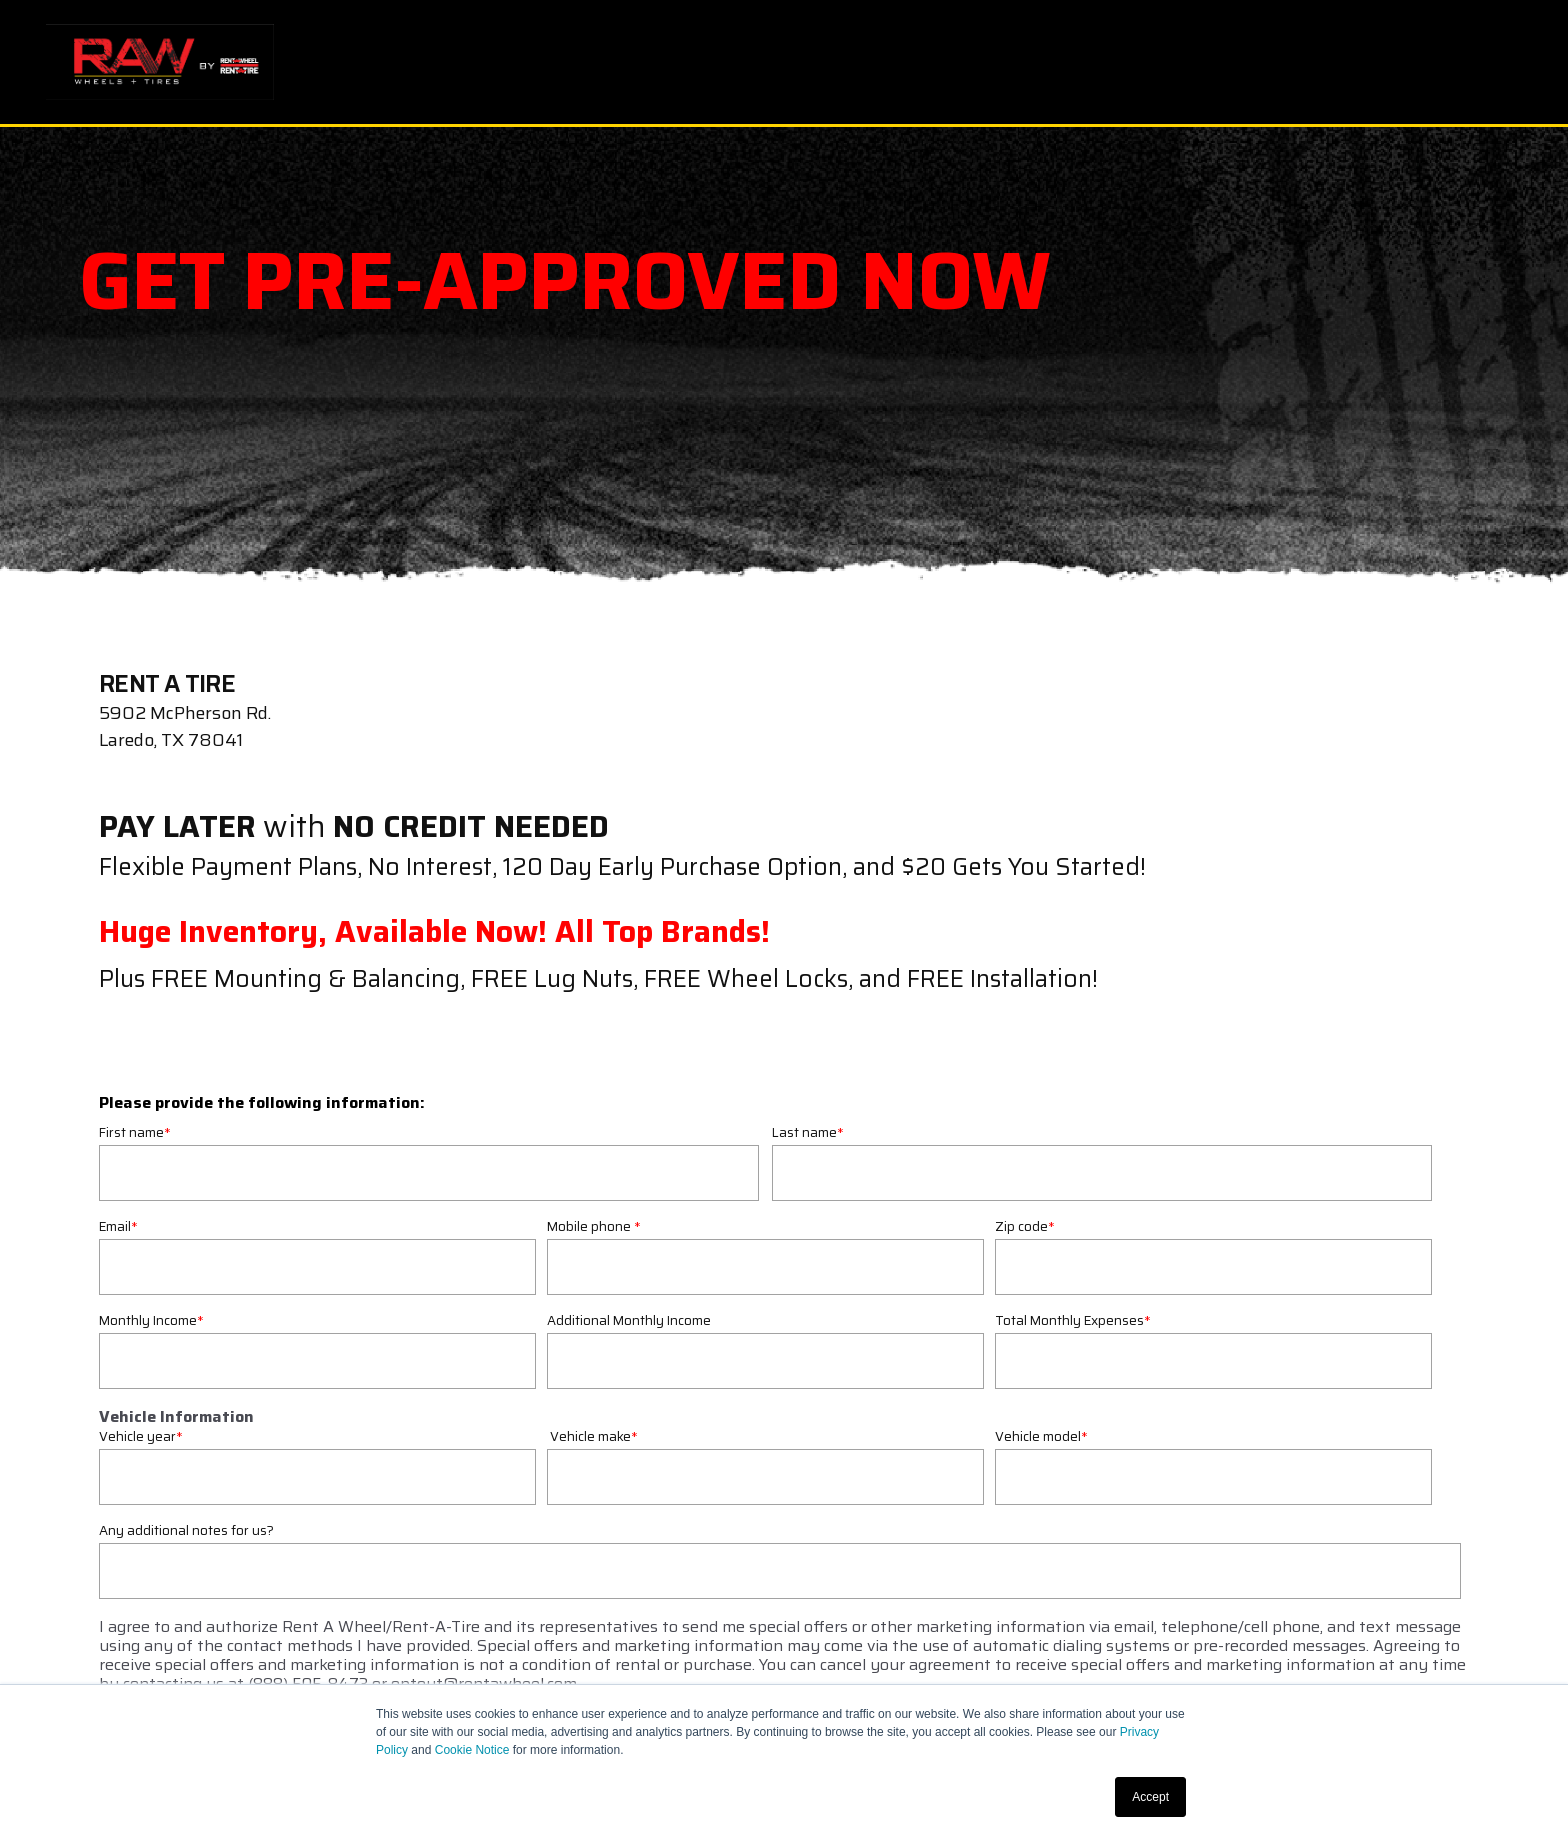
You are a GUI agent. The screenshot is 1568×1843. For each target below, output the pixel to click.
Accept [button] (1150, 1797)
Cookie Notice (472, 1750)
